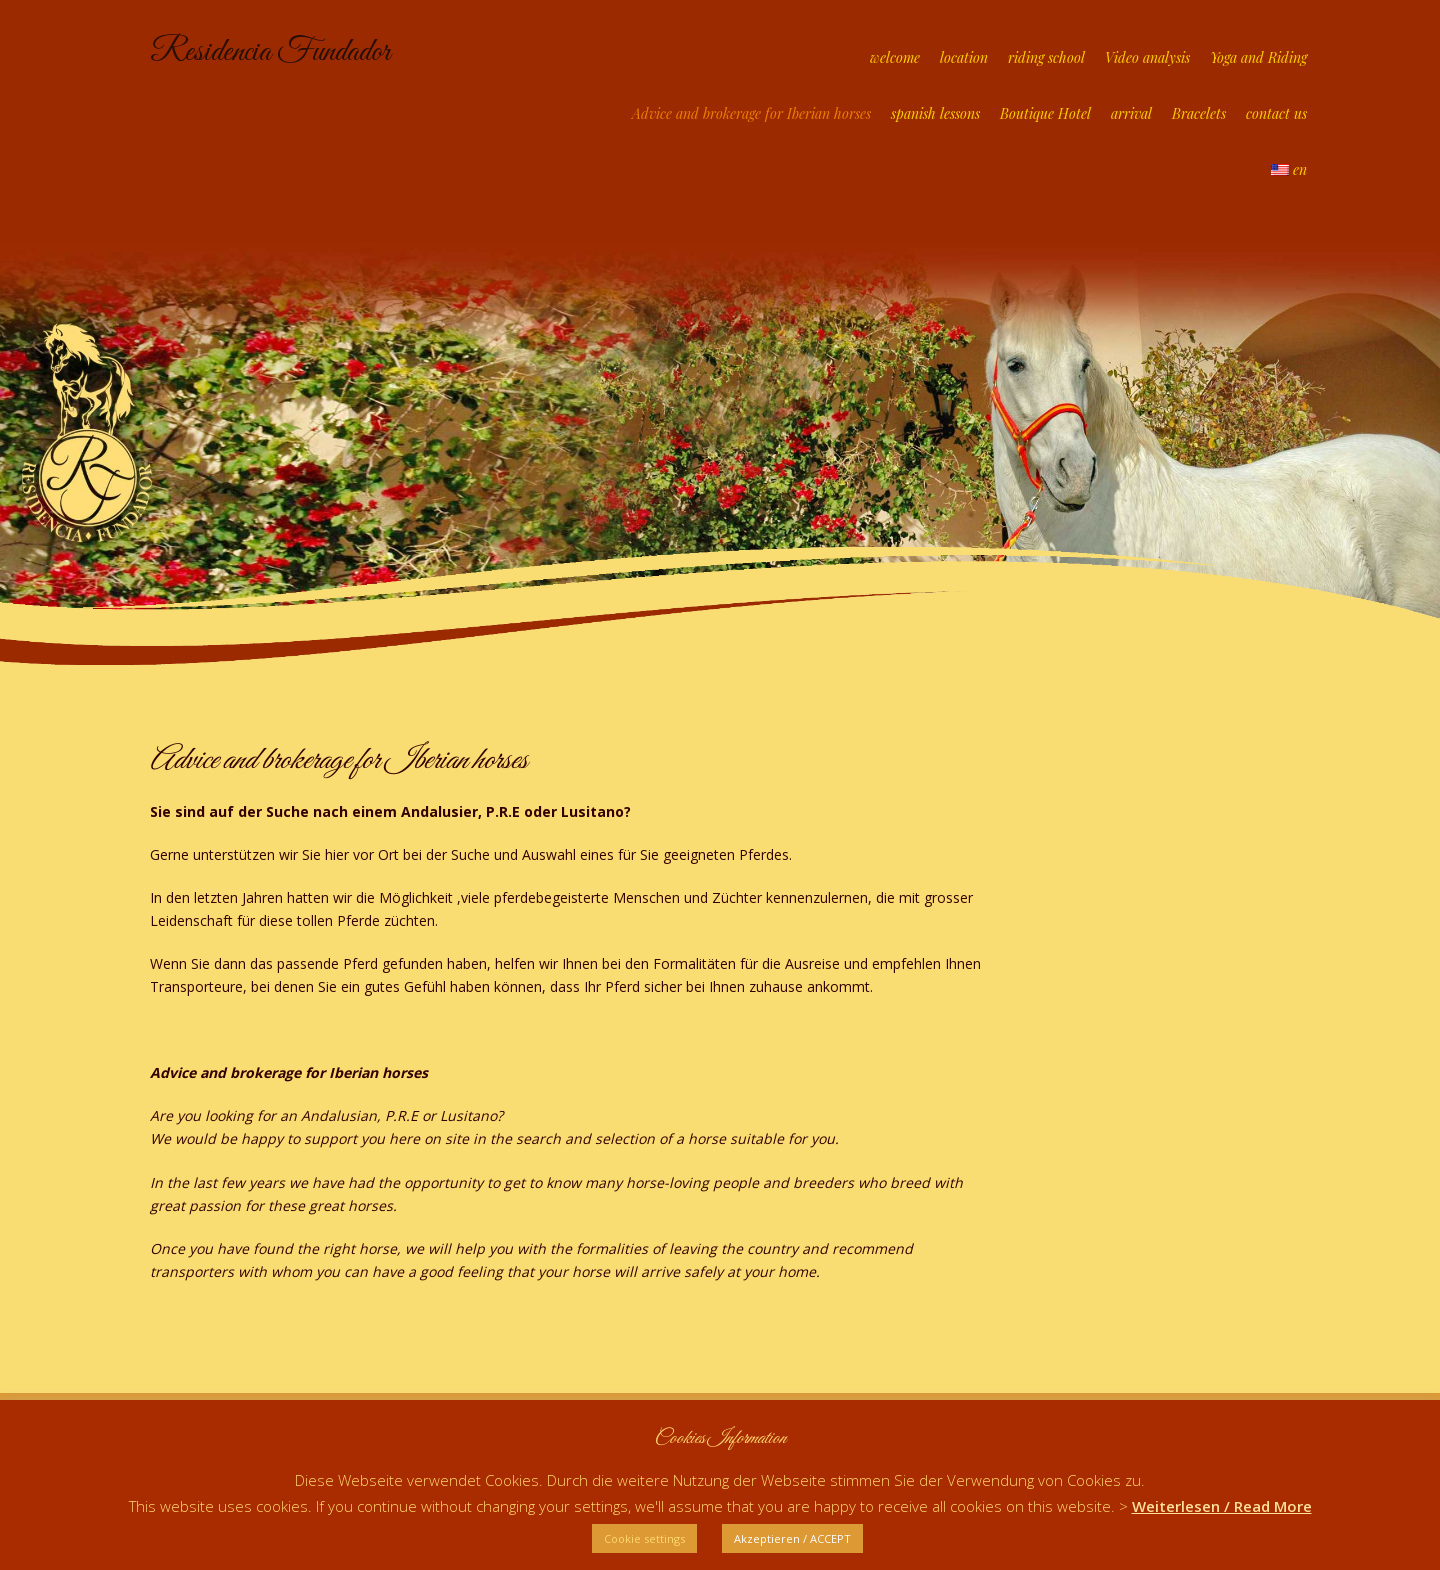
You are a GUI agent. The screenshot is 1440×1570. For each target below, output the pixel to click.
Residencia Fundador (270, 52)
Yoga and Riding (1258, 57)
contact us (1276, 113)
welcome (895, 57)
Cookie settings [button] (644, 1538)
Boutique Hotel (1045, 113)
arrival (1131, 113)
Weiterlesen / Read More (1222, 1506)
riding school (1046, 57)
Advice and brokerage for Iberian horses (751, 113)
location (964, 57)
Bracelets (1199, 113)
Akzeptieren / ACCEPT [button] (792, 1538)
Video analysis (1147, 57)
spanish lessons (935, 113)
